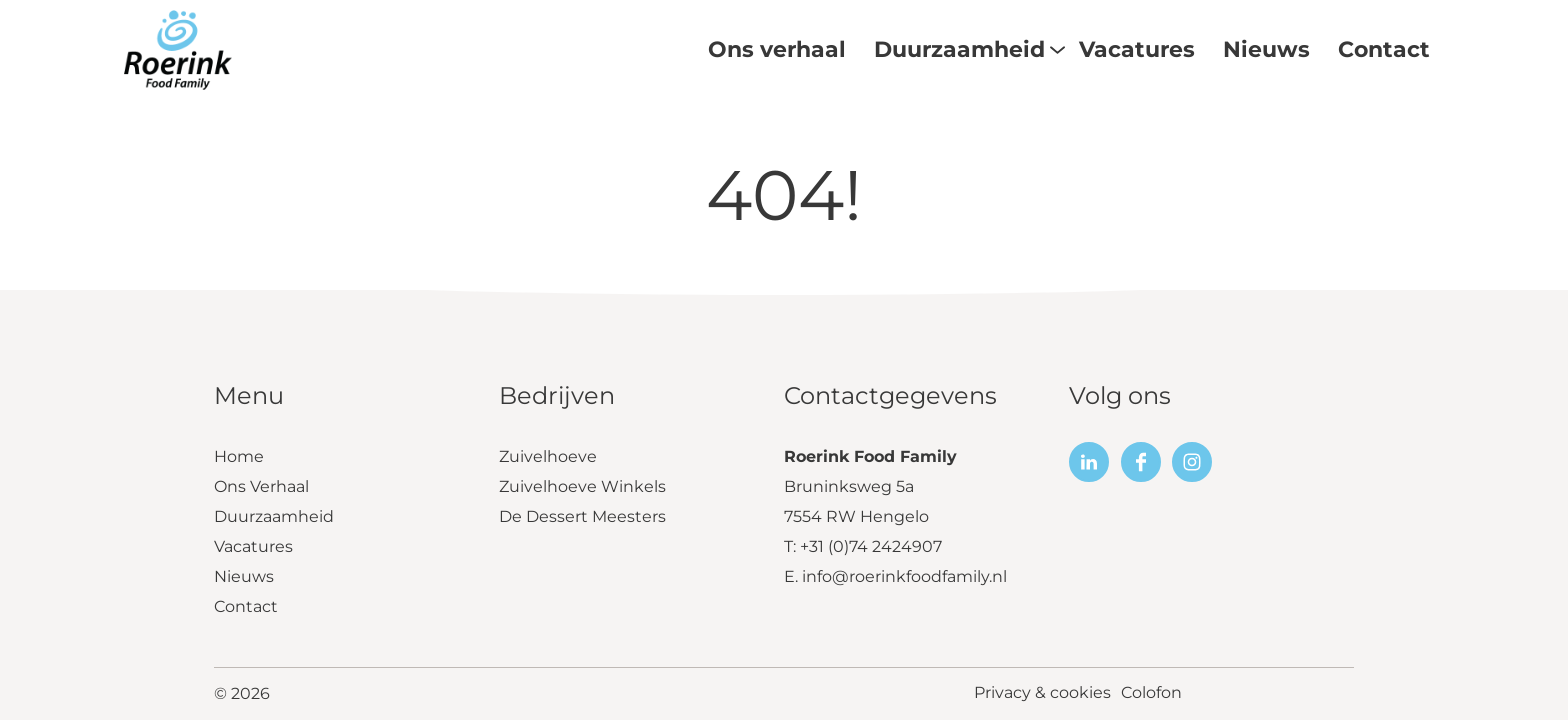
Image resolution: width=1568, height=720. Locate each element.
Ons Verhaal (261, 488)
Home (239, 458)
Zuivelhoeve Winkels (582, 488)
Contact (246, 608)
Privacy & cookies (1042, 694)
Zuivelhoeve (548, 458)
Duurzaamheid (274, 518)
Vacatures (253, 548)
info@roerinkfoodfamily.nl (904, 578)
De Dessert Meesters (582, 518)
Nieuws (244, 578)
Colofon (1151, 694)
